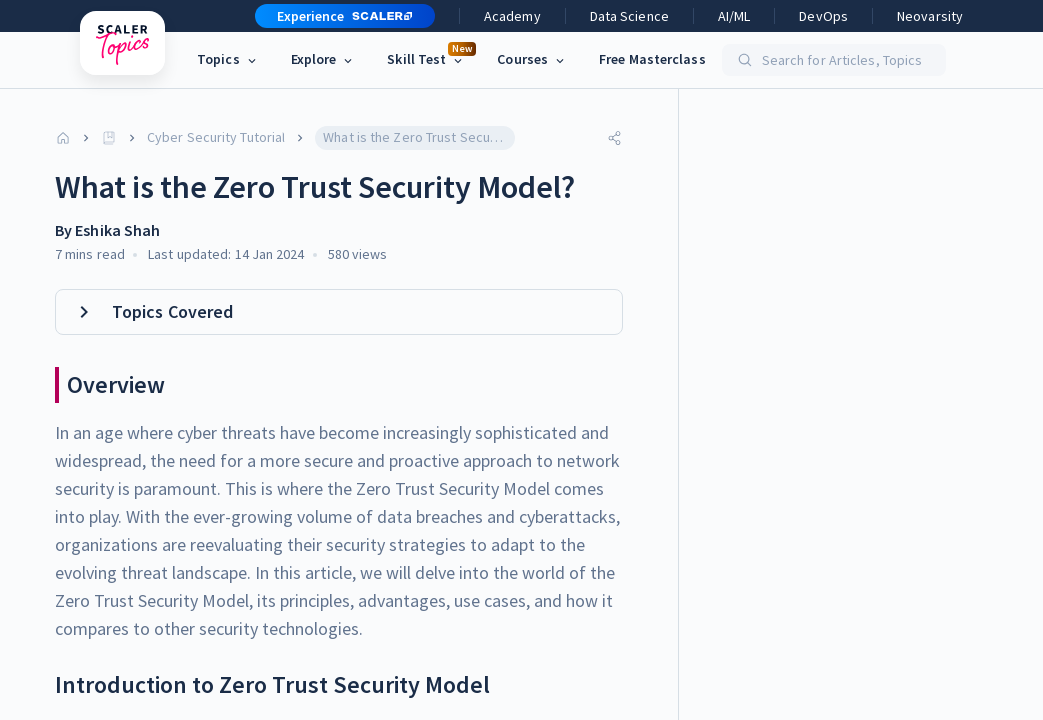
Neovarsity (930, 16)
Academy (512, 16)
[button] (337, 16)
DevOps (823, 16)
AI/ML (734, 16)
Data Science (629, 16)
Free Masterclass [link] (652, 59)
